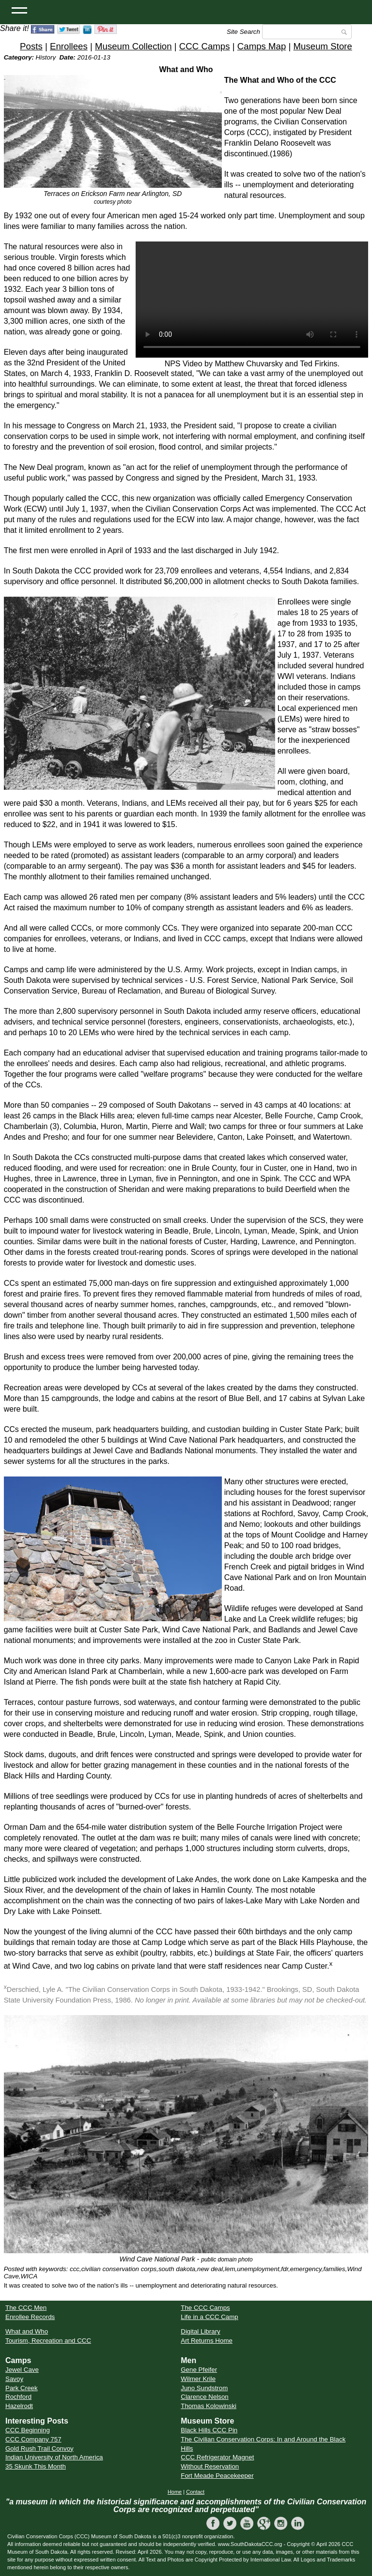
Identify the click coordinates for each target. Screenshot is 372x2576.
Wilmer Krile (198, 2378)
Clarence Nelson (205, 2396)
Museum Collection (133, 46)
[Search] (307, 31)
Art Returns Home (206, 2340)
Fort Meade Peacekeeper (217, 2475)
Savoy (14, 2378)
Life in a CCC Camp (209, 2316)
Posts (31, 46)
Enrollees (69, 46)
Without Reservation (210, 2466)
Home (175, 2492)
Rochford (18, 2396)
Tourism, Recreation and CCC (48, 2340)
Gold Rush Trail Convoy (39, 2448)
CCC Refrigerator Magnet (217, 2457)
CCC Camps (204, 46)
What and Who (26, 2331)
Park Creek (21, 2388)
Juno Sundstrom (204, 2388)
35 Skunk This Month (35, 2466)
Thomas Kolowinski (208, 2406)
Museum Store (323, 46)
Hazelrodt (19, 2406)
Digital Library (200, 2331)
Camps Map (261, 46)
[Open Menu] (19, 10)
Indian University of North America (54, 2457)
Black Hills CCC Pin (209, 2430)
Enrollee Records (30, 2316)
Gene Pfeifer (199, 2369)
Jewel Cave (22, 2369)
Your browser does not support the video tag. (252, 299)
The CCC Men (25, 2307)
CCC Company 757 (33, 2439)
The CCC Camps (205, 2307)
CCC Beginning (27, 2430)
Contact (195, 2492)
